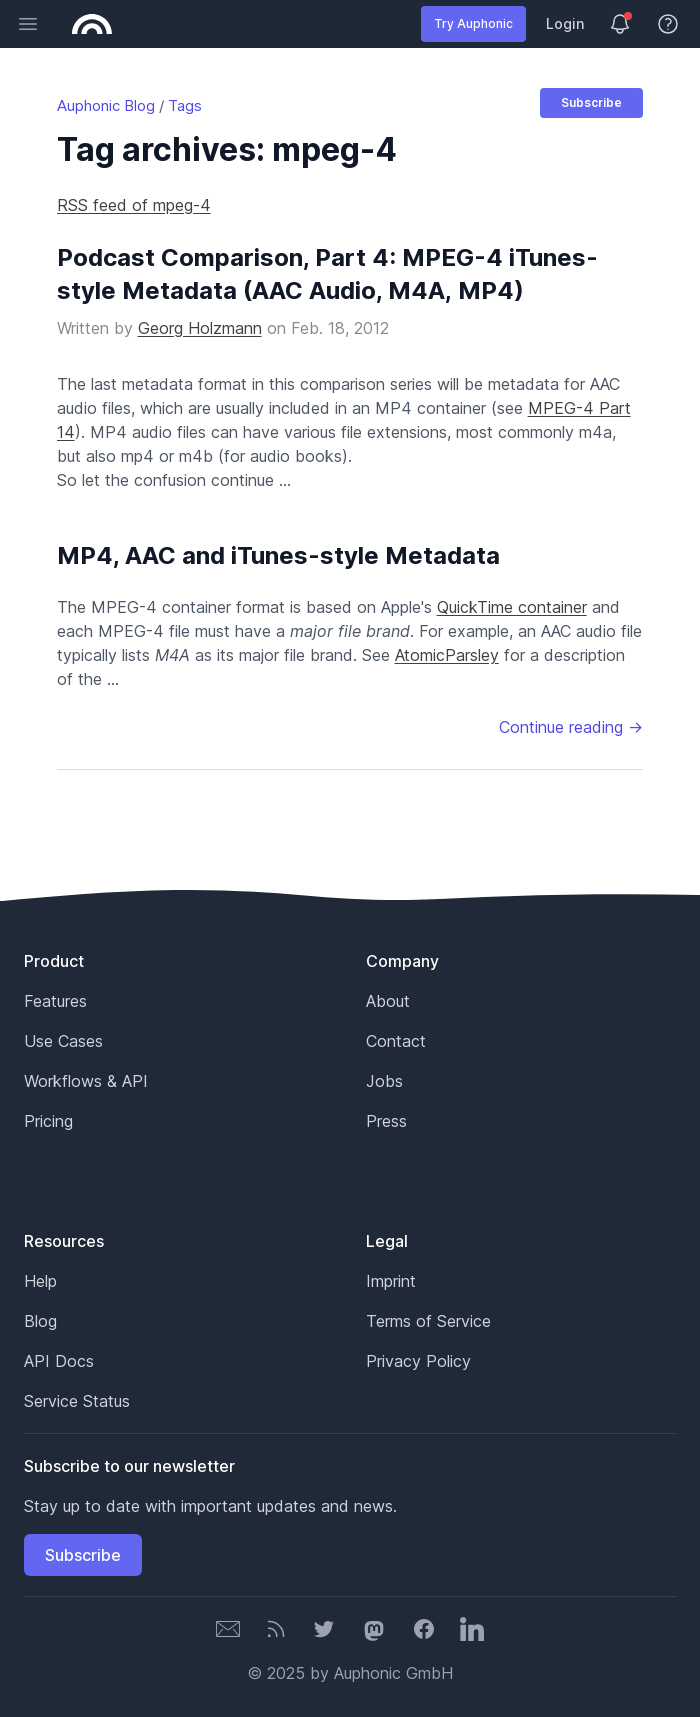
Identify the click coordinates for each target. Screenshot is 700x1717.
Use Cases (63, 1041)
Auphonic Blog (106, 105)
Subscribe (591, 102)
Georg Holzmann (200, 328)
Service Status (77, 1401)
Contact (396, 1041)
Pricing (48, 1121)
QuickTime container (512, 607)
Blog (40, 1321)
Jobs (384, 1081)
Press (386, 1121)
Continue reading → (571, 727)
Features (55, 1001)
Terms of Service (428, 1321)
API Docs (59, 1361)
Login (565, 23)
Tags (185, 105)
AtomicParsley (447, 655)
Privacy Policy (418, 1361)
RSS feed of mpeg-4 (134, 205)
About (388, 1001)
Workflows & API (86, 1081)
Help (40, 1281)
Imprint (391, 1281)
